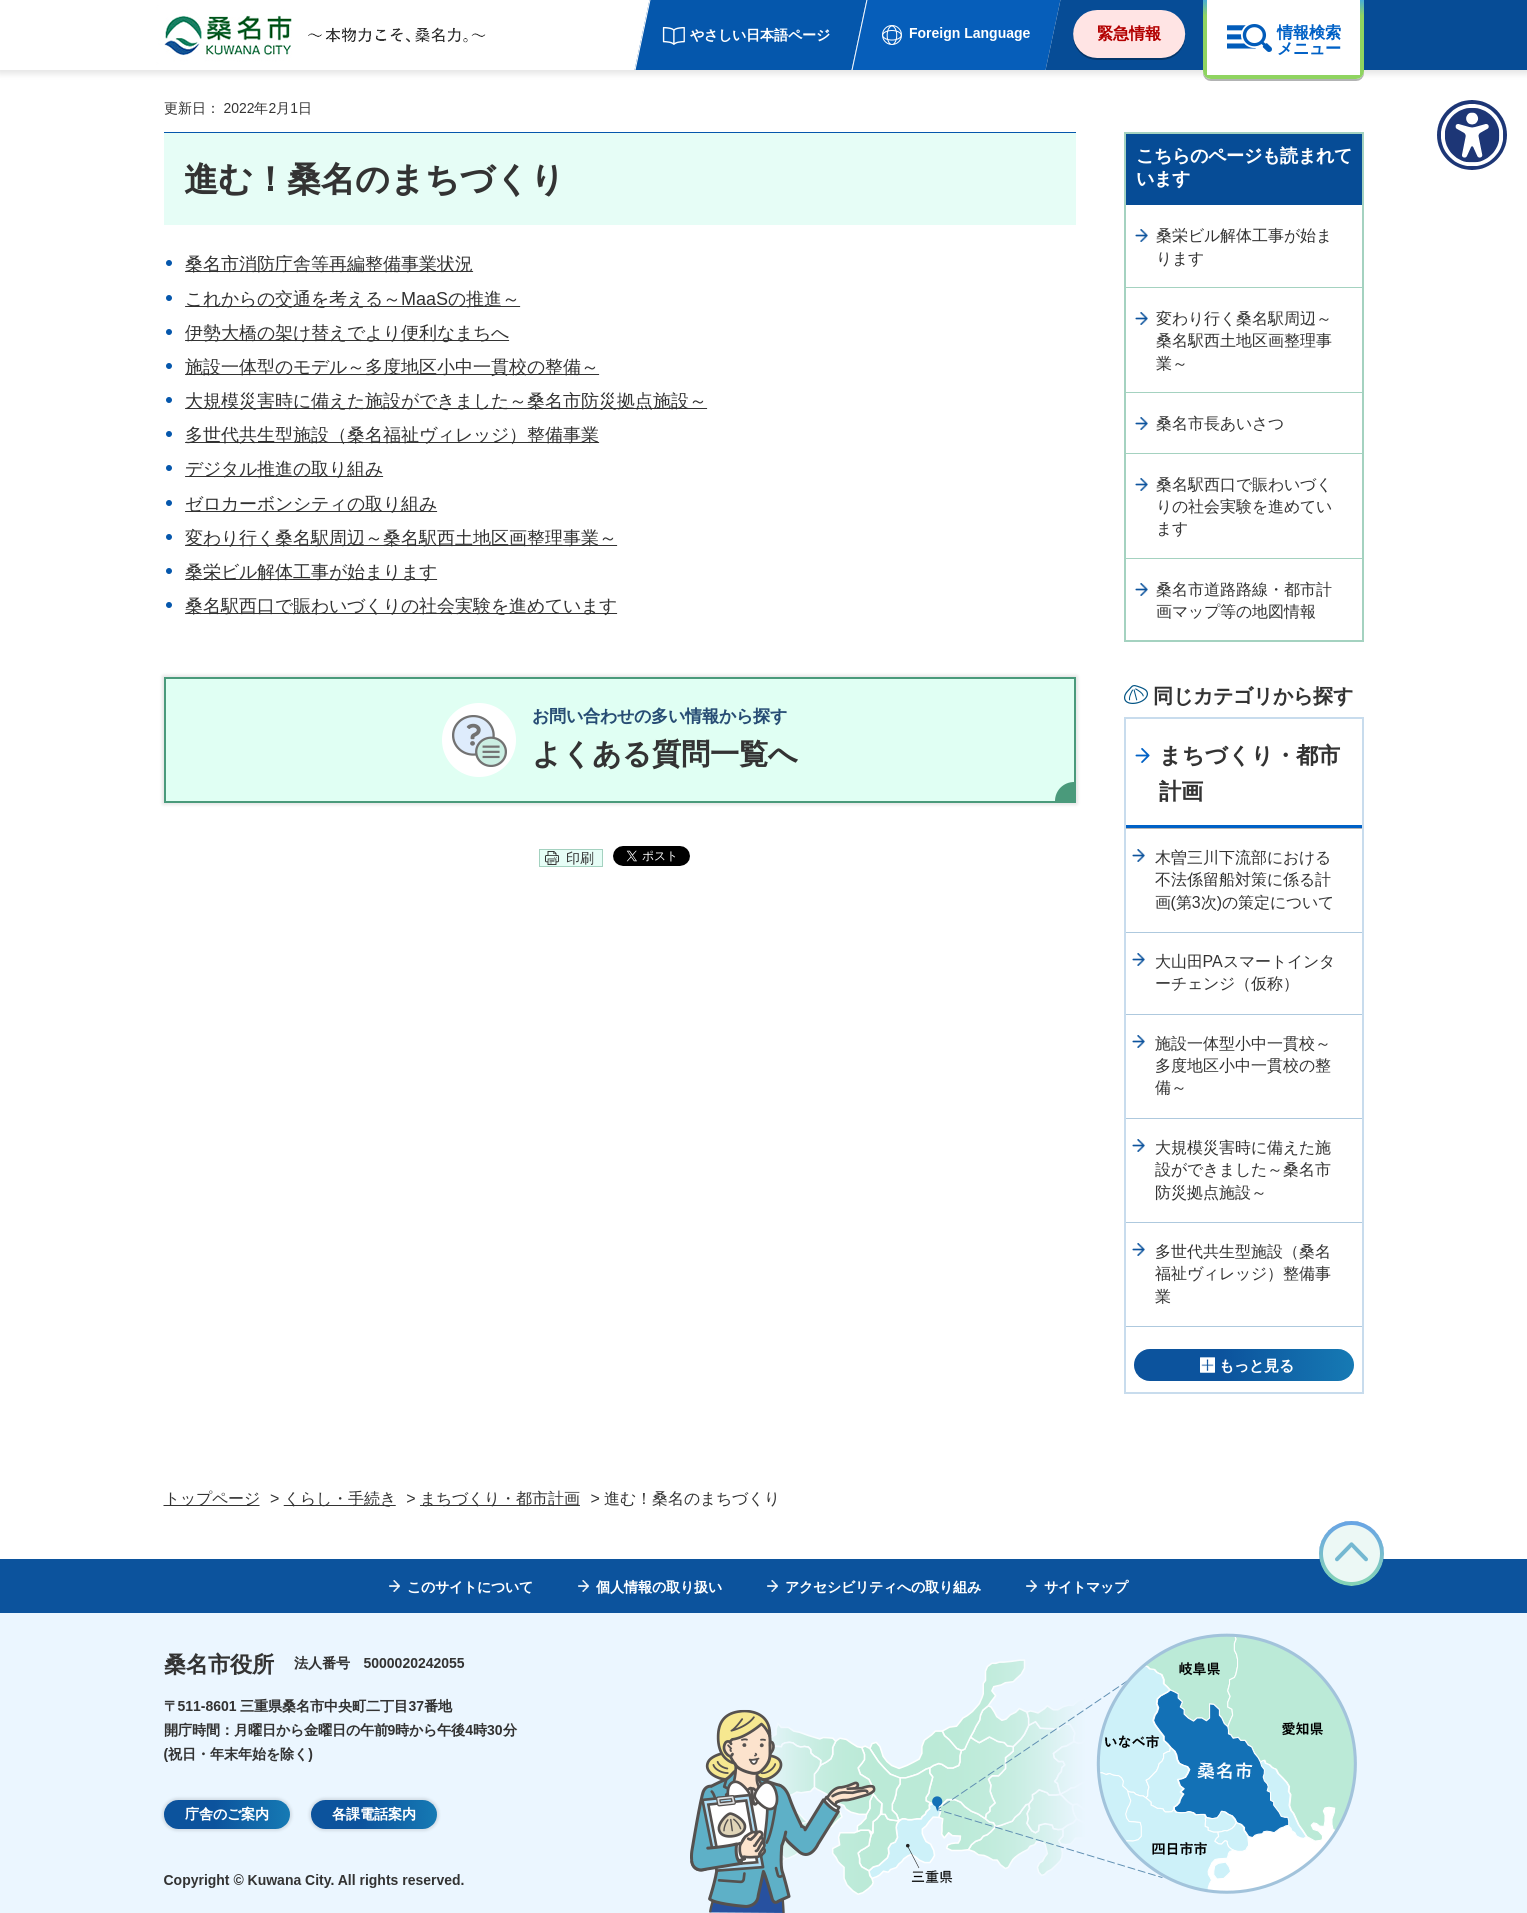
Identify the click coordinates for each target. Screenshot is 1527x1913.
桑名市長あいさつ (1220, 423)
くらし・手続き (340, 1498)
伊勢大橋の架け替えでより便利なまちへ (347, 333)
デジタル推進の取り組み (284, 469)
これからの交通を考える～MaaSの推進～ (352, 299)
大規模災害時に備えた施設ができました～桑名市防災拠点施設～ (446, 401)
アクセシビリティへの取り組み (883, 1587)
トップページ (212, 1498)
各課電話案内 (374, 1814)
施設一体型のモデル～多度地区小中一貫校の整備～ (392, 367)
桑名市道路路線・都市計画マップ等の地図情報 (1244, 600)
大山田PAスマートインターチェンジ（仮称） (1245, 972)
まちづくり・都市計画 (1249, 773)
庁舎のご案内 (227, 1814)
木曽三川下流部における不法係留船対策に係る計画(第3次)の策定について (1245, 880)
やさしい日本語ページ (760, 35)
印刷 (580, 861)
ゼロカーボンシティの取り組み (311, 504)
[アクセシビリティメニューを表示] (1472, 135)
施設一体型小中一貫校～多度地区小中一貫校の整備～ (1243, 1066)
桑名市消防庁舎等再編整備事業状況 (329, 264)
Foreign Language (969, 33)
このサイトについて (470, 1587)
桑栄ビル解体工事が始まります (311, 572)
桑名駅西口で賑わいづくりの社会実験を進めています (401, 606)
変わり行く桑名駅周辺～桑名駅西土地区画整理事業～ (401, 538)
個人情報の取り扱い (659, 1587)
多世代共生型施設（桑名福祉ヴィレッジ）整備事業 (392, 435)
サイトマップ (1086, 1587)
